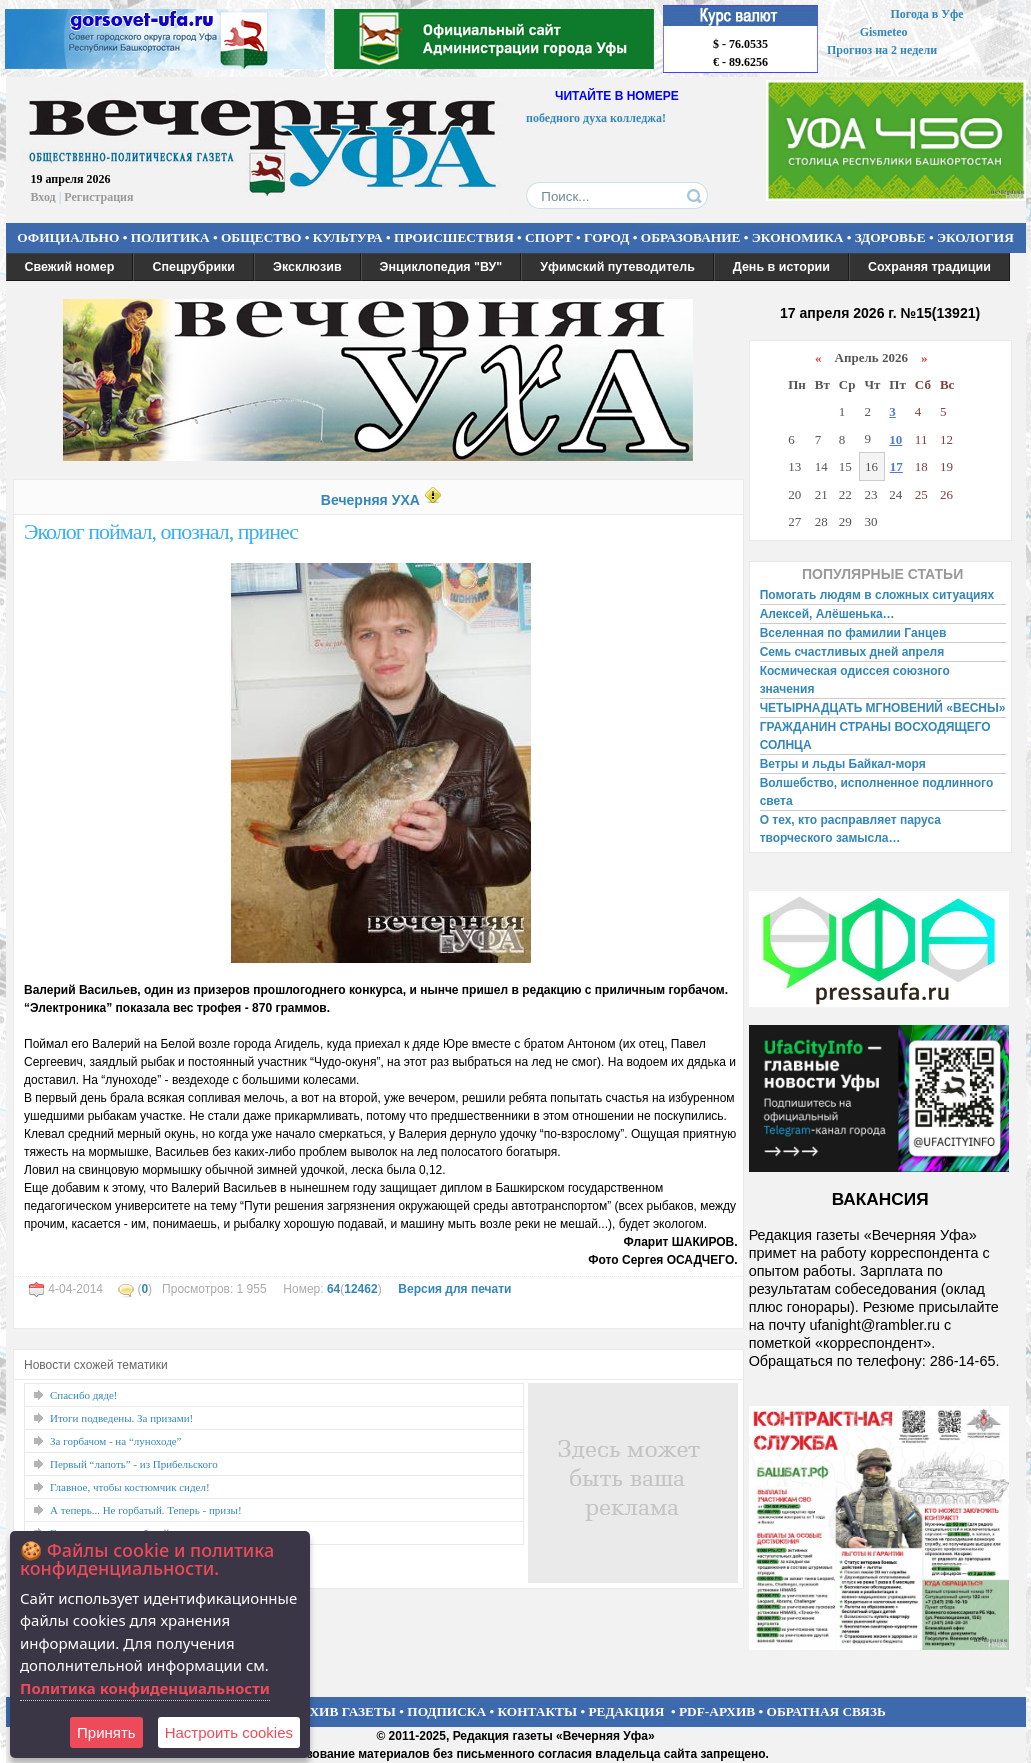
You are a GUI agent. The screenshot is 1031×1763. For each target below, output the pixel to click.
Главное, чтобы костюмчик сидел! (130, 1487)
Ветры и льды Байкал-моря (843, 764)
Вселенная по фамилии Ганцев (853, 633)
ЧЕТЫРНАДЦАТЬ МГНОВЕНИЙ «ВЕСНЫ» (883, 708)
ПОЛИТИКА (170, 237)
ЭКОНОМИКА (798, 237)
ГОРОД (606, 237)
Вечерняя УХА (370, 500)
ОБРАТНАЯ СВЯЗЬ (826, 1711)
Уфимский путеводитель (617, 267)
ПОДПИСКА (446, 1711)
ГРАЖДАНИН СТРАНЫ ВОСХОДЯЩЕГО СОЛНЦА (875, 736)
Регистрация (98, 197)
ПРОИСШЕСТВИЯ (454, 237)
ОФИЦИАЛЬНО (68, 237)
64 (333, 1289)
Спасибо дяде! (84, 1395)
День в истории (781, 267)
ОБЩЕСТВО (261, 237)
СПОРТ (549, 237)
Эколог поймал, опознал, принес (161, 531)
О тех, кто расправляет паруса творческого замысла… (850, 829)
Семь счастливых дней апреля (852, 652)
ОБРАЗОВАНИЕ (691, 237)
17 (896, 466)
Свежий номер (70, 267)
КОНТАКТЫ (538, 1711)
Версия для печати (454, 1289)
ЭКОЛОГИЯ (975, 237)
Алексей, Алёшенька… (827, 614)
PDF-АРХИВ (717, 1711)
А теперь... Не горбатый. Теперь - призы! (146, 1510)
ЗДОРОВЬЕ (890, 237)
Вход (43, 197)
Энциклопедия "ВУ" (441, 267)
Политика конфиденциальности (145, 1688)
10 (895, 439)
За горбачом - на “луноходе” (116, 1441)
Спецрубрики (193, 267)
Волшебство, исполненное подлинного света (877, 792)
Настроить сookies (229, 1732)
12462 (360, 1289)
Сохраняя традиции (929, 267)
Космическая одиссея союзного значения (855, 680)
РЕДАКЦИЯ (626, 1711)
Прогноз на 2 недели (882, 50)
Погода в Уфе (926, 14)
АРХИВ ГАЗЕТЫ (344, 1711)
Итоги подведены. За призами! (121, 1418)
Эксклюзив (307, 267)
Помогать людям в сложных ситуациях (877, 595)
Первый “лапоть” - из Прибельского (134, 1464)
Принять (106, 1732)
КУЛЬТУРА (348, 237)
